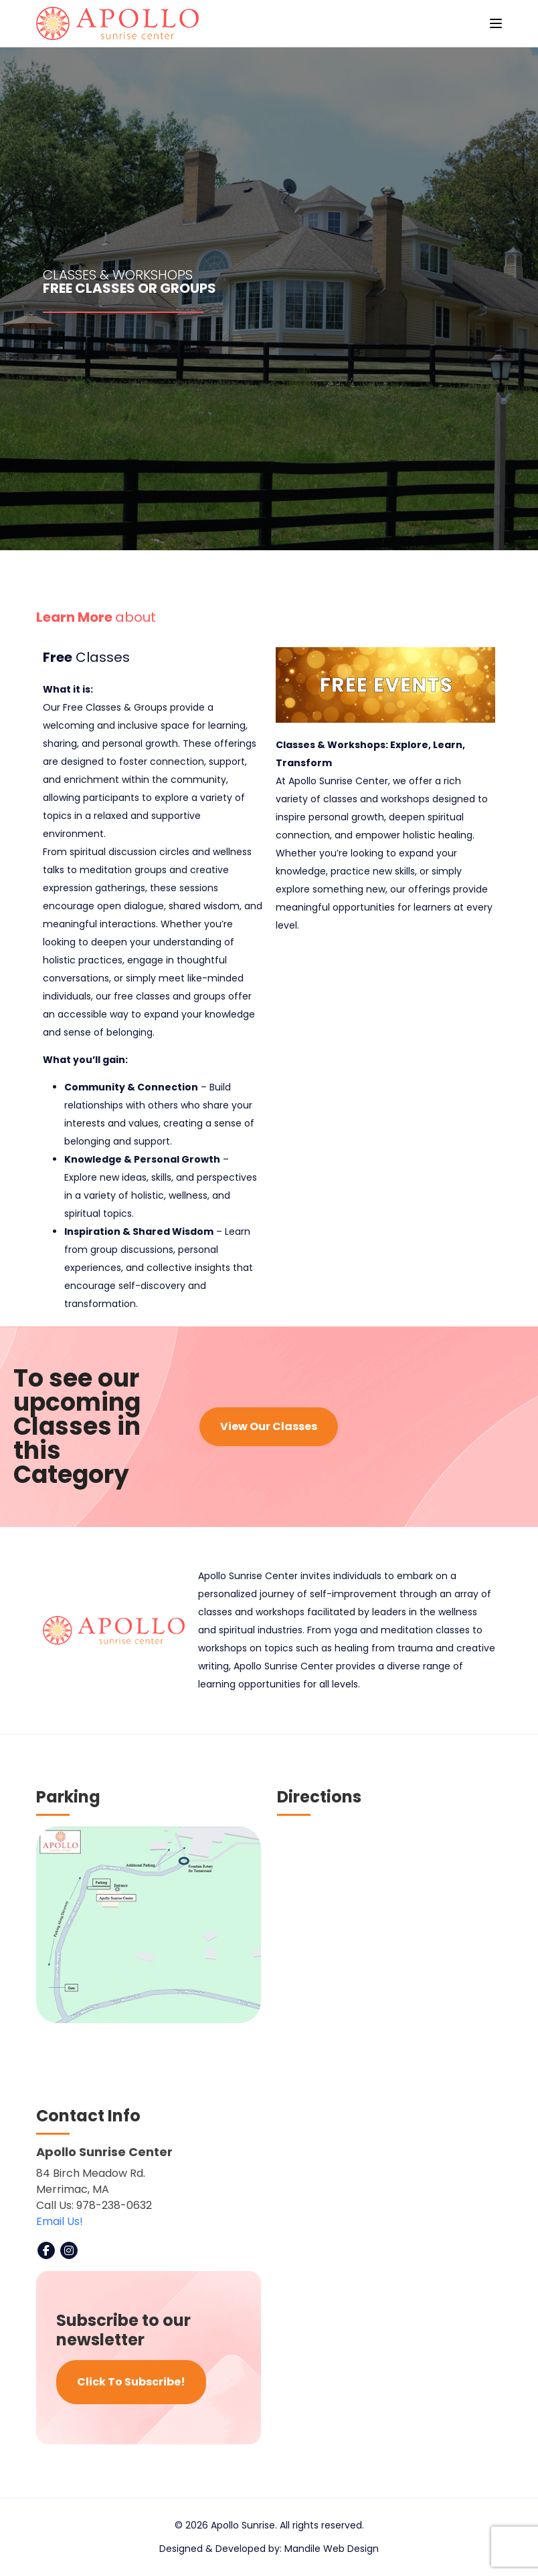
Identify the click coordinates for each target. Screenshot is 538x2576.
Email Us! (59, 2221)
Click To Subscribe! (131, 2381)
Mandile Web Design (331, 2548)
